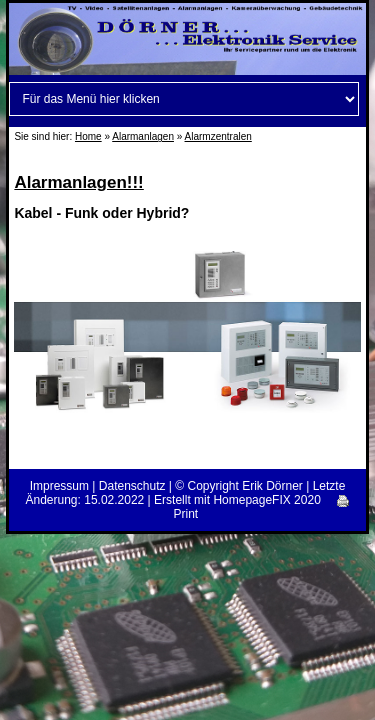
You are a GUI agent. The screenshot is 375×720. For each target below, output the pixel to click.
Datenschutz (132, 486)
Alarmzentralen (218, 136)
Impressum (59, 486)
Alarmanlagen (143, 136)
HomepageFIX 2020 (266, 500)
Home (88, 136)
